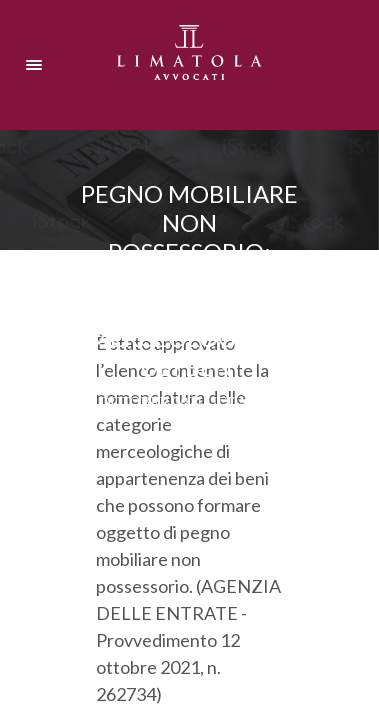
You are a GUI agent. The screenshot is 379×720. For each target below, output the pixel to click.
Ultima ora (252, 402)
